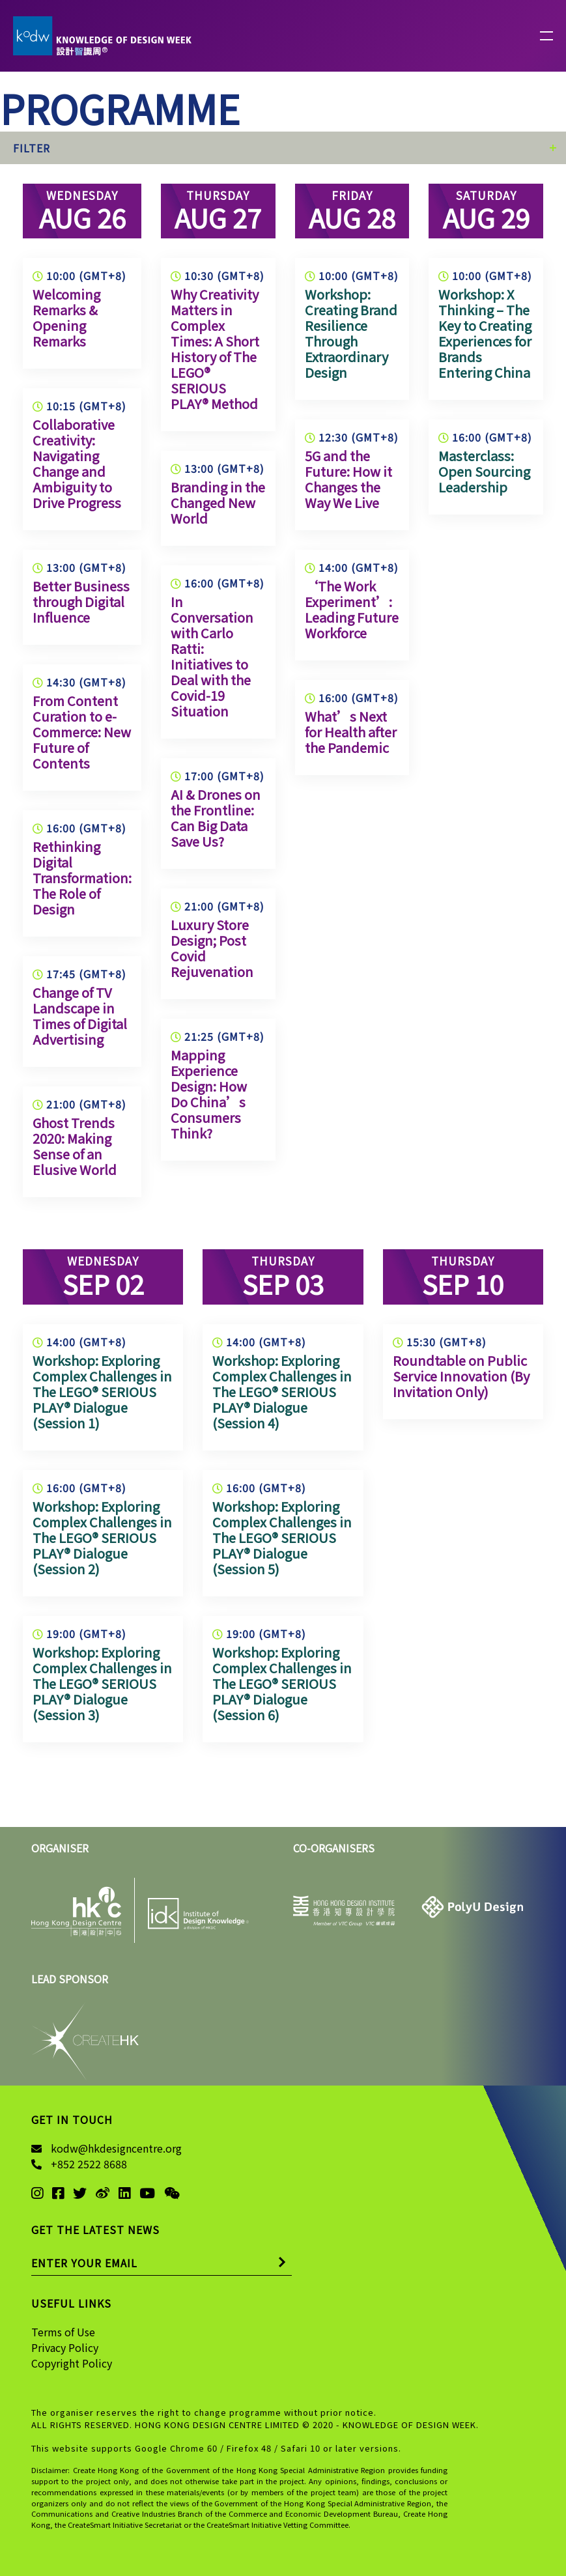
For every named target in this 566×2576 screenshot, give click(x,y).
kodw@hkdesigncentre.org (116, 2148)
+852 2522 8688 (89, 2164)
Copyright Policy (71, 2363)
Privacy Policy (64, 2347)
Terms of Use (63, 2332)
